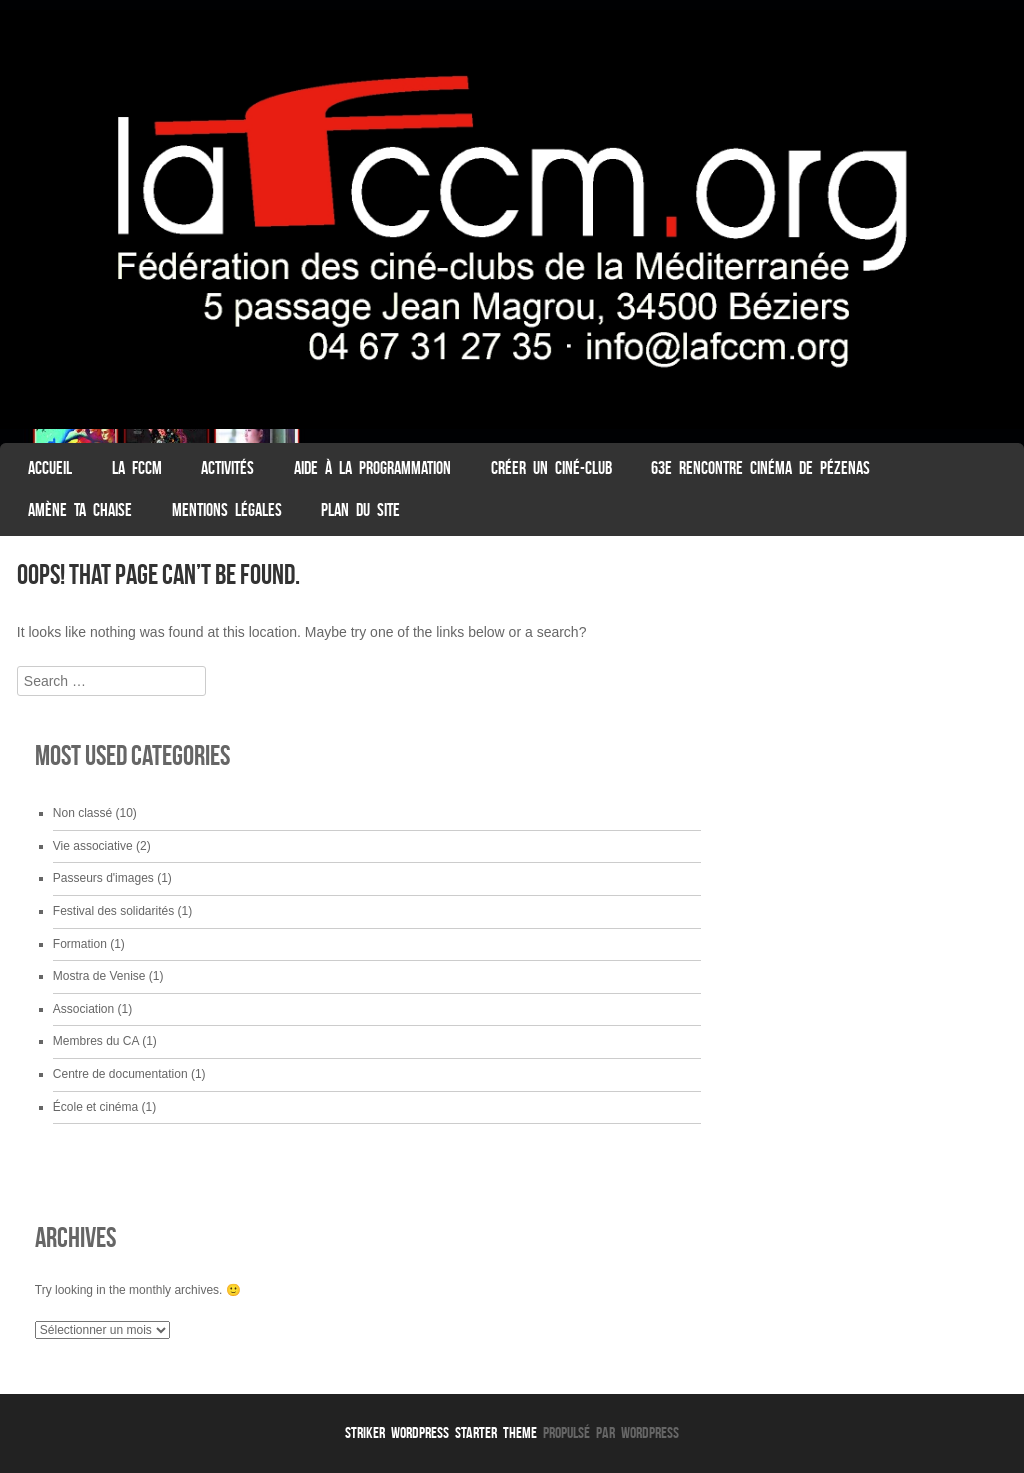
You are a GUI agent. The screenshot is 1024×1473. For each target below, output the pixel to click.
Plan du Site (360, 510)
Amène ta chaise (80, 510)
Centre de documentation (120, 1074)
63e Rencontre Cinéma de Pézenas (760, 468)
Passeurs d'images (103, 878)
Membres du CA (96, 1041)
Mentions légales (227, 510)
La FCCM (137, 468)
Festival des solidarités (113, 911)
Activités (227, 468)
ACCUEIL (50, 468)
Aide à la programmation (372, 468)
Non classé (82, 813)
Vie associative (93, 846)
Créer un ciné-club (551, 468)
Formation (80, 944)
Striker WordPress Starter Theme (441, 1432)
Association (83, 1009)
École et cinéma (95, 1107)
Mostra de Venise (99, 976)
